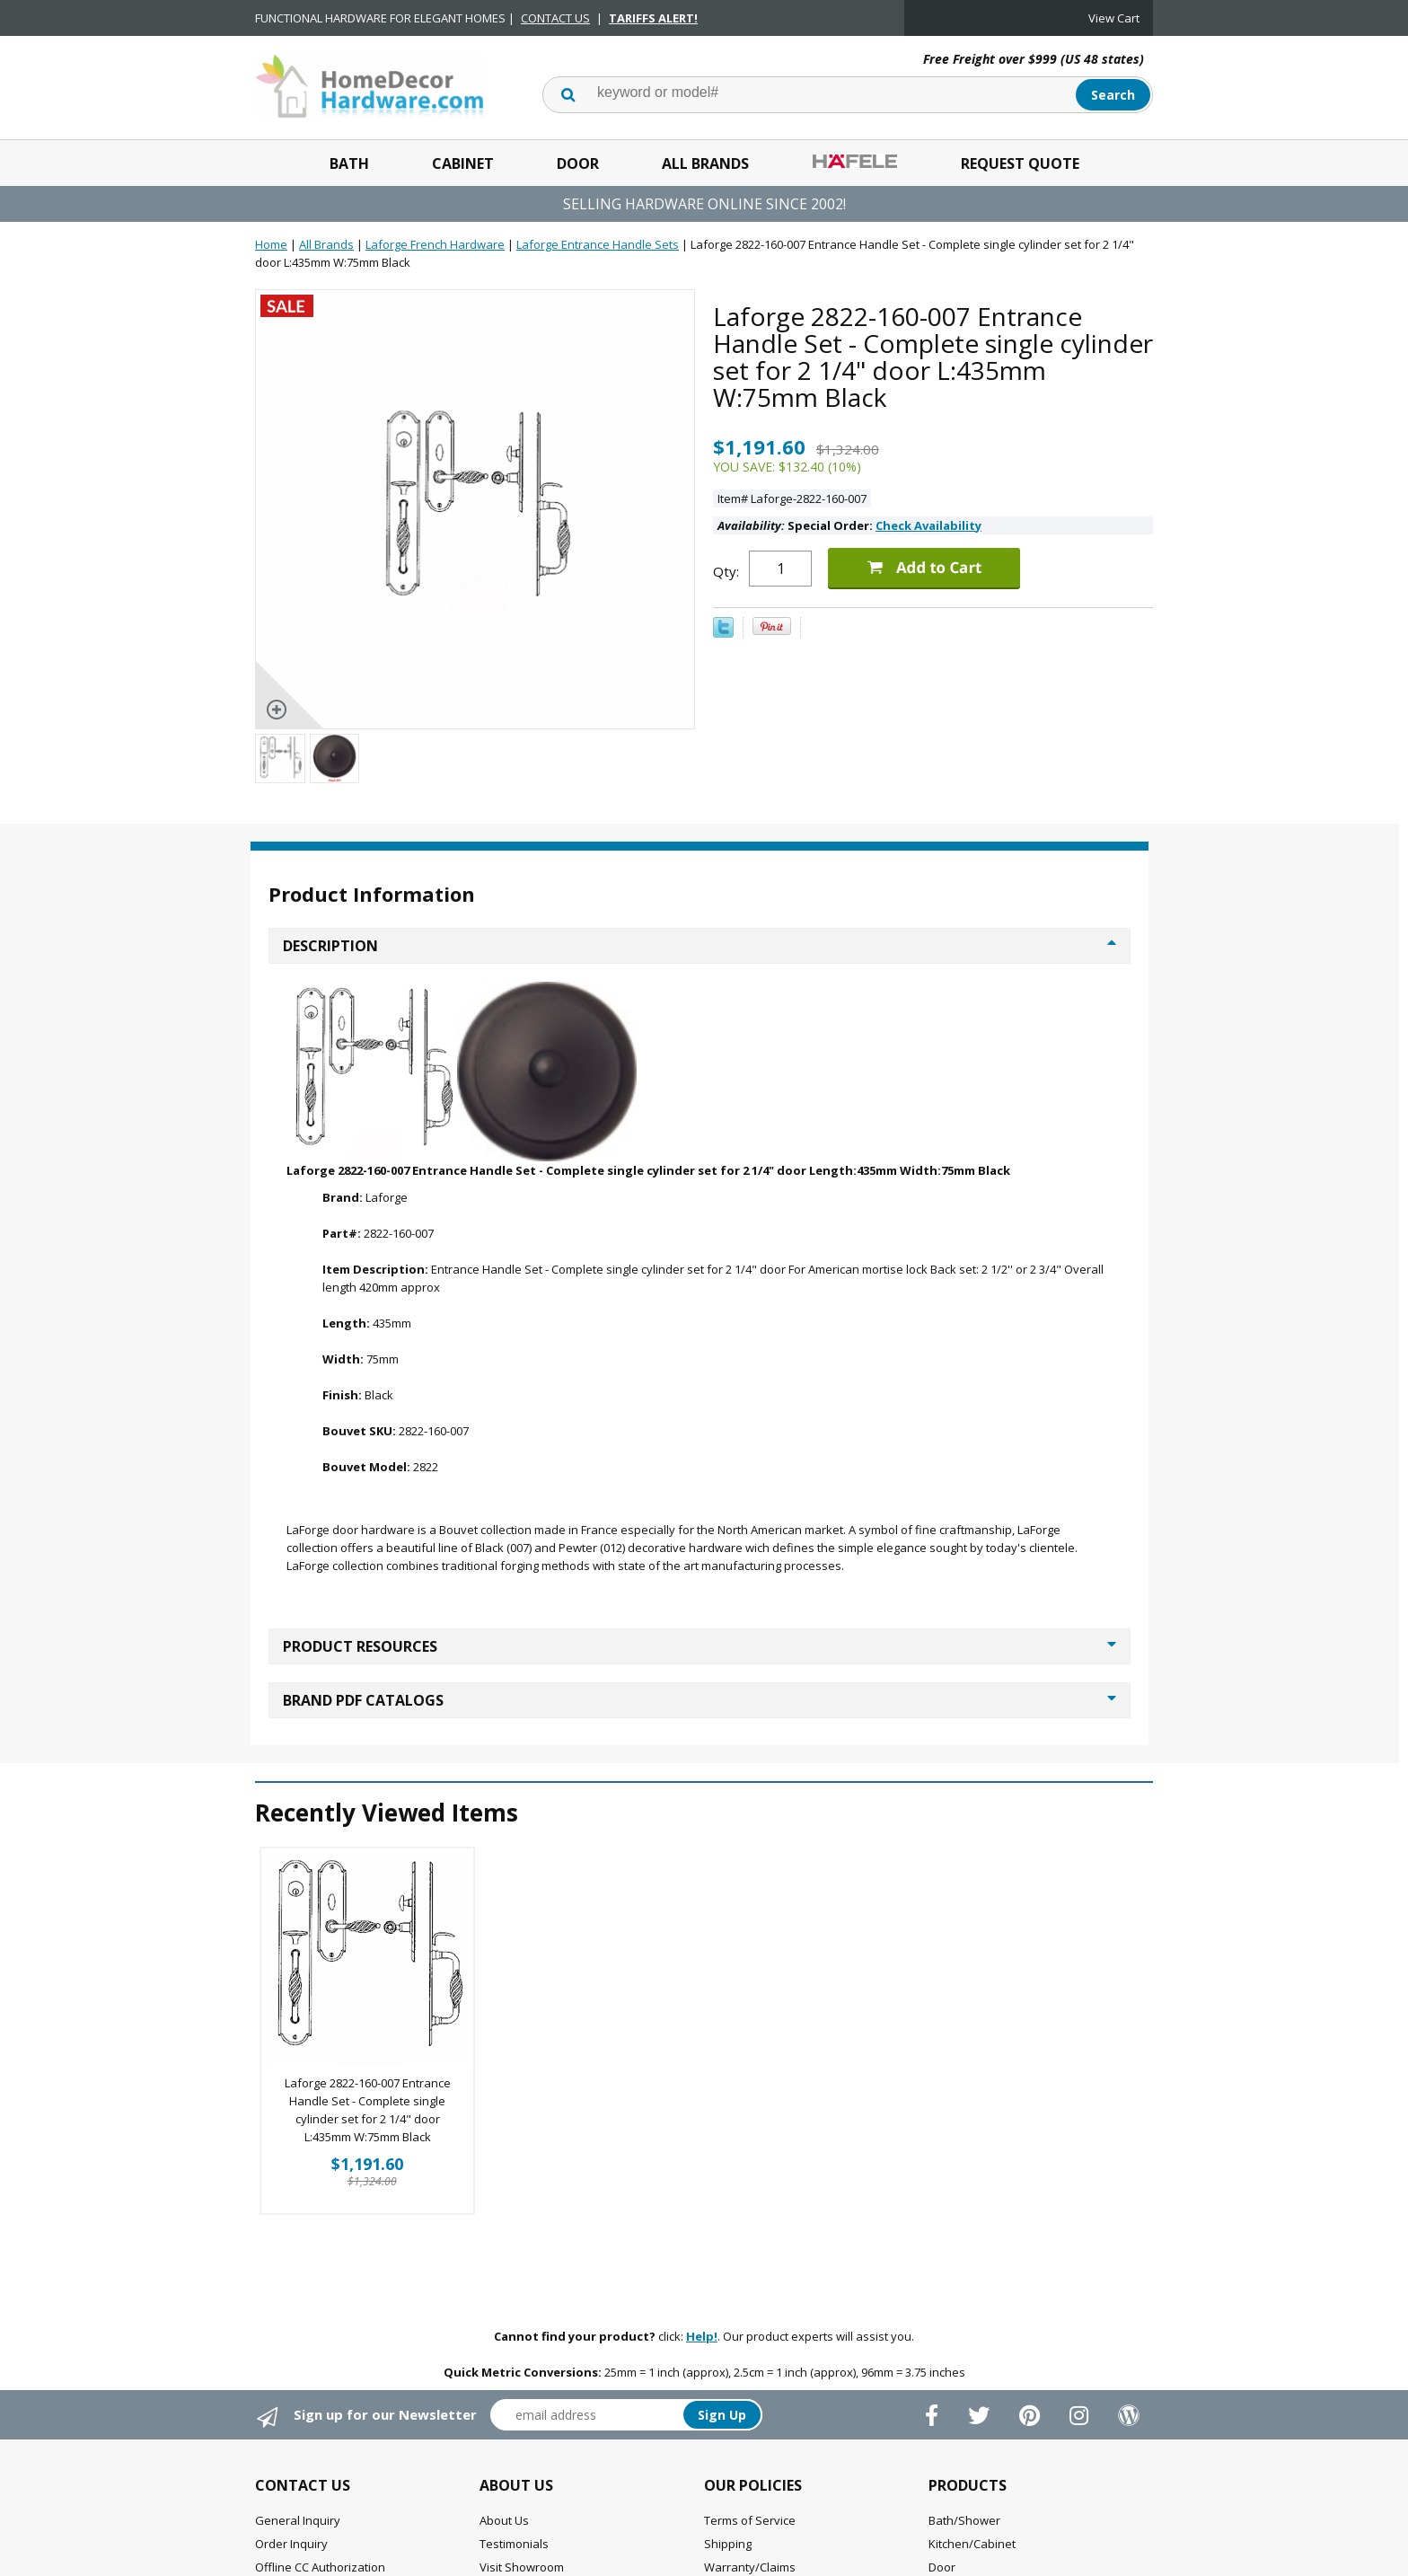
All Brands (705, 163)
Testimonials (514, 2544)
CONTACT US (555, 18)
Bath (349, 163)
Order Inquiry (291, 2544)
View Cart (1114, 18)
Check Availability (928, 525)
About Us (504, 2520)
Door (578, 163)
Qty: (726, 571)
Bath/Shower (964, 2520)
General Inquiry (297, 2520)
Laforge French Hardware (435, 244)
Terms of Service (750, 2520)
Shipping (728, 2544)
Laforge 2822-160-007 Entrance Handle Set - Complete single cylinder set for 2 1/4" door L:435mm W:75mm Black (368, 2110)
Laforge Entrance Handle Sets (597, 244)
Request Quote (1020, 163)
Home (271, 244)
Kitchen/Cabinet (972, 2544)
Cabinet (463, 163)
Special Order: (849, 525)
